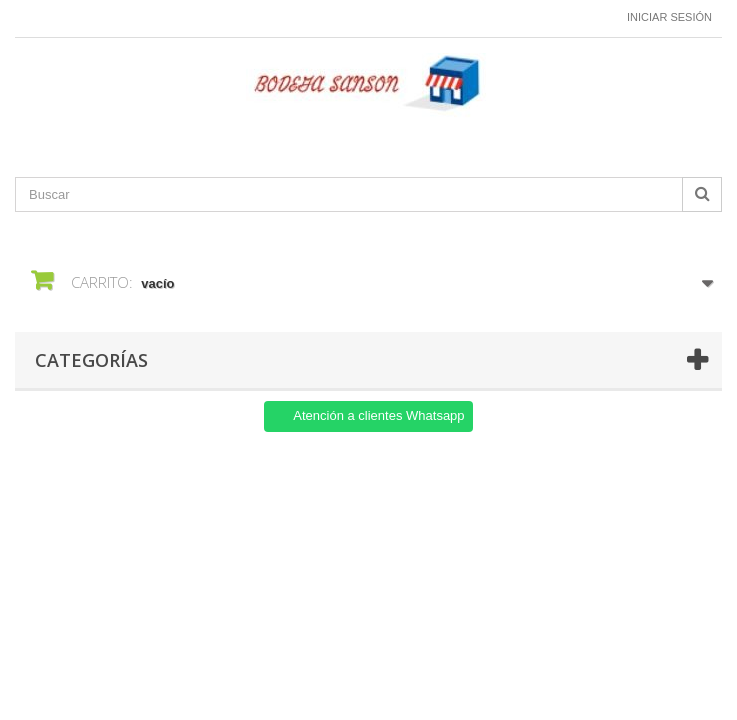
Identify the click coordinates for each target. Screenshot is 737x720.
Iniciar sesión (669, 17)
